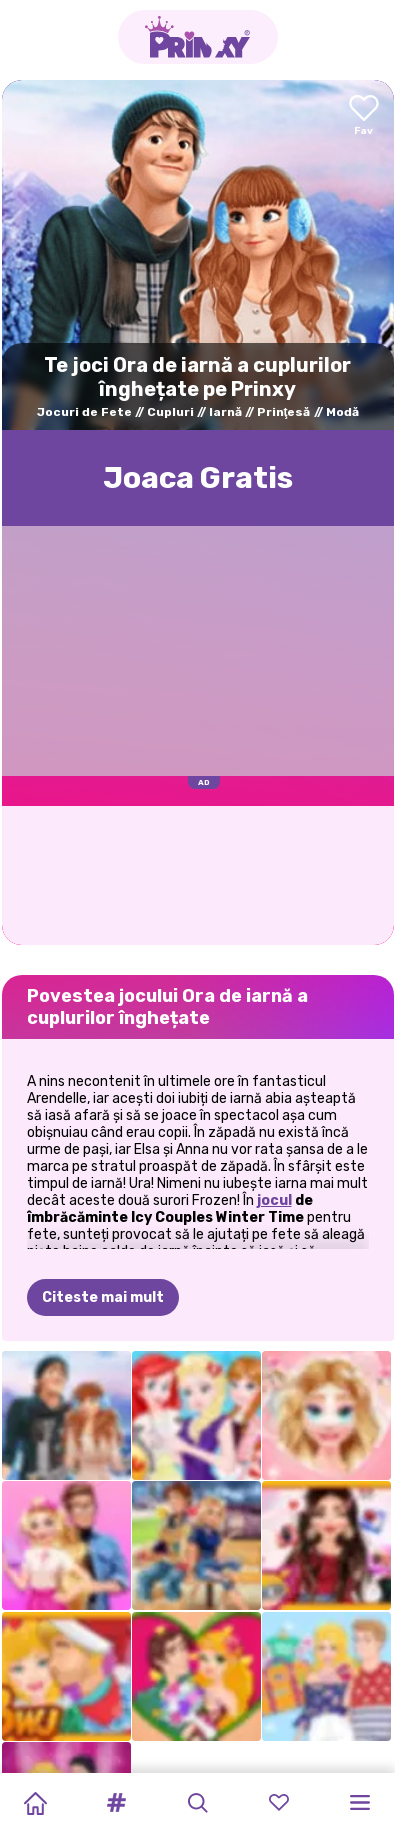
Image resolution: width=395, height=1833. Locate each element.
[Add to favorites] (364, 116)
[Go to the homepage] (198, 37)
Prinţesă (284, 412)
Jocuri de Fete (84, 412)
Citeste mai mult (103, 1297)
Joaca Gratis (198, 478)
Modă (342, 412)
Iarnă (225, 412)
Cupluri (170, 412)
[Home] (35, 1803)
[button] (116, 1803)
